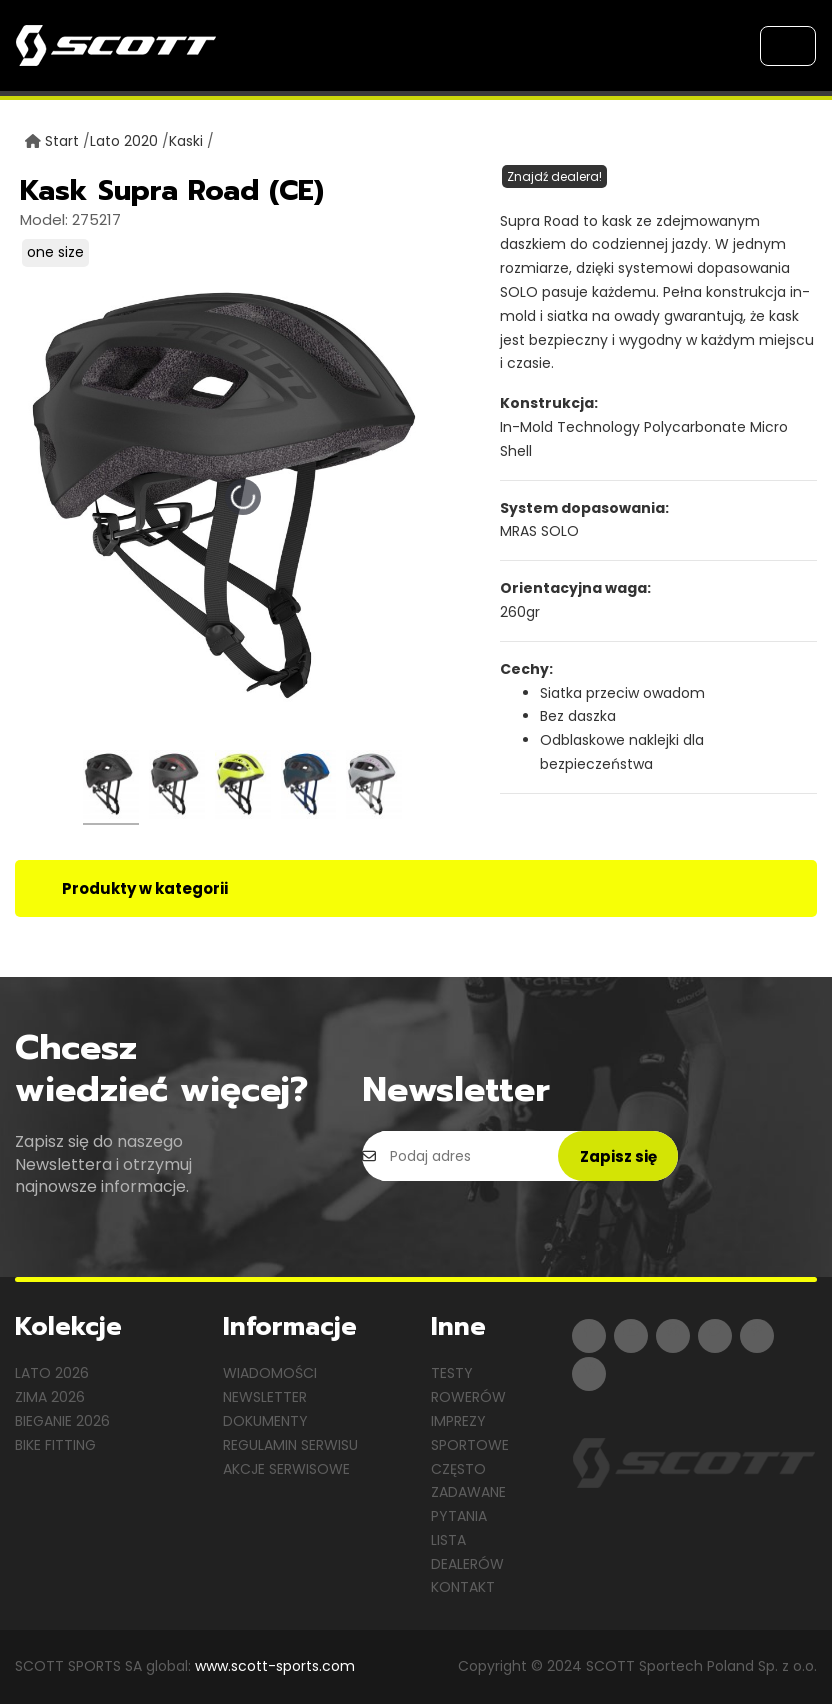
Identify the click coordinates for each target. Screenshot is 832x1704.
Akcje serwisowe (286, 1469)
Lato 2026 (52, 1373)
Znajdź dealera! (554, 176)
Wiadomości (270, 1373)
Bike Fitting (55, 1445)
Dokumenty (265, 1421)
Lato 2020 (124, 141)
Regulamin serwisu (290, 1445)
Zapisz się (618, 1156)
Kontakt (463, 1587)
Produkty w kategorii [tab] (145, 888)
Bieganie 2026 (62, 1421)
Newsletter (265, 1397)
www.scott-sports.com (275, 1666)
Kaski (186, 141)
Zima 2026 (50, 1397)
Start (62, 141)
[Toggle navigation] (788, 46)
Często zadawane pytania (468, 1493)
